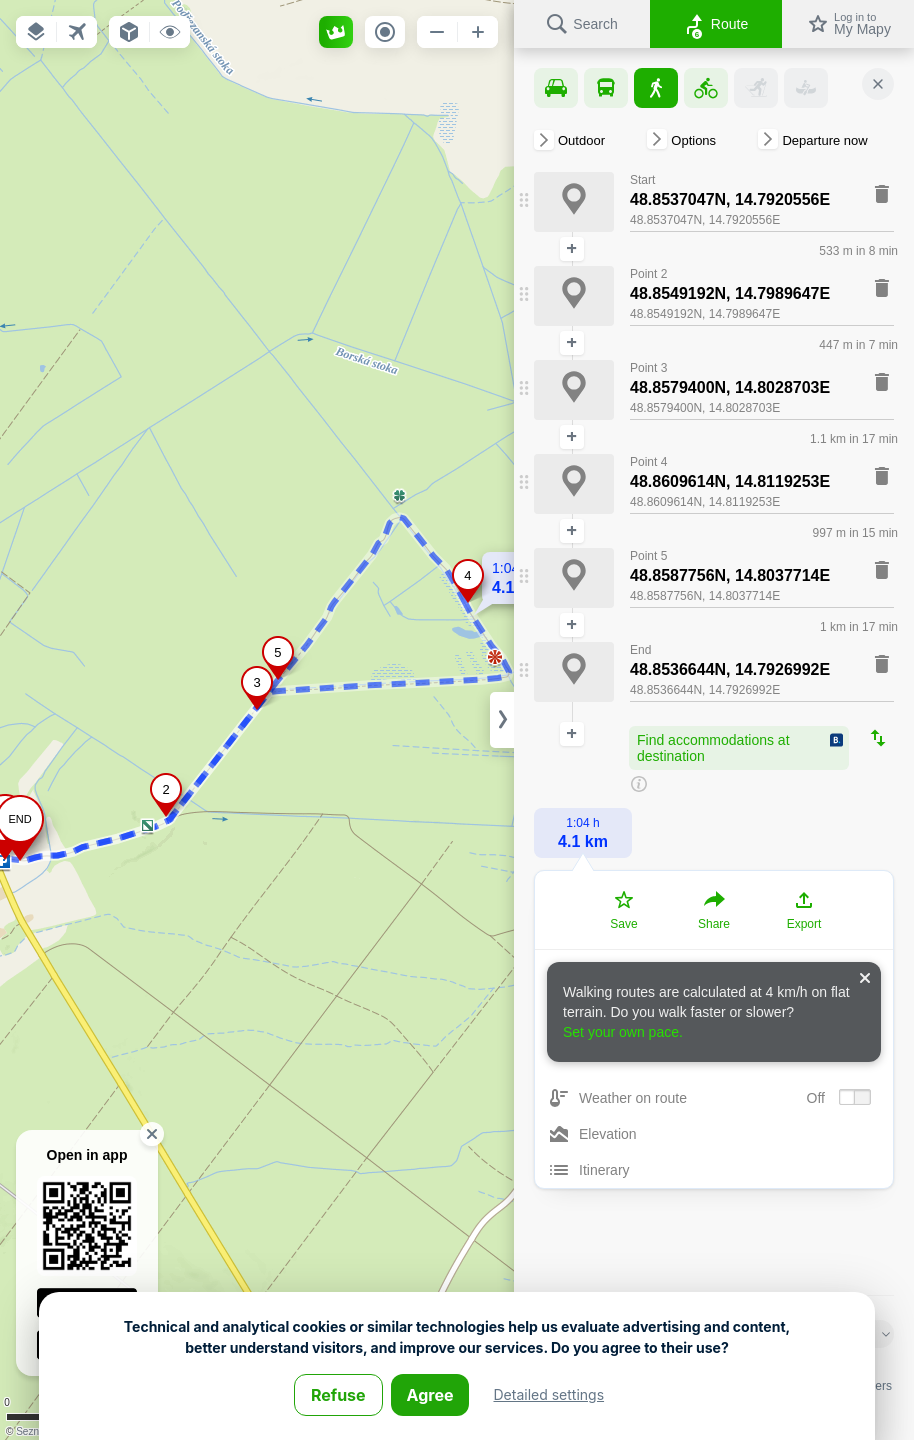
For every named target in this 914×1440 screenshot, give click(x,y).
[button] (36, 32)
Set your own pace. (623, 1032)
